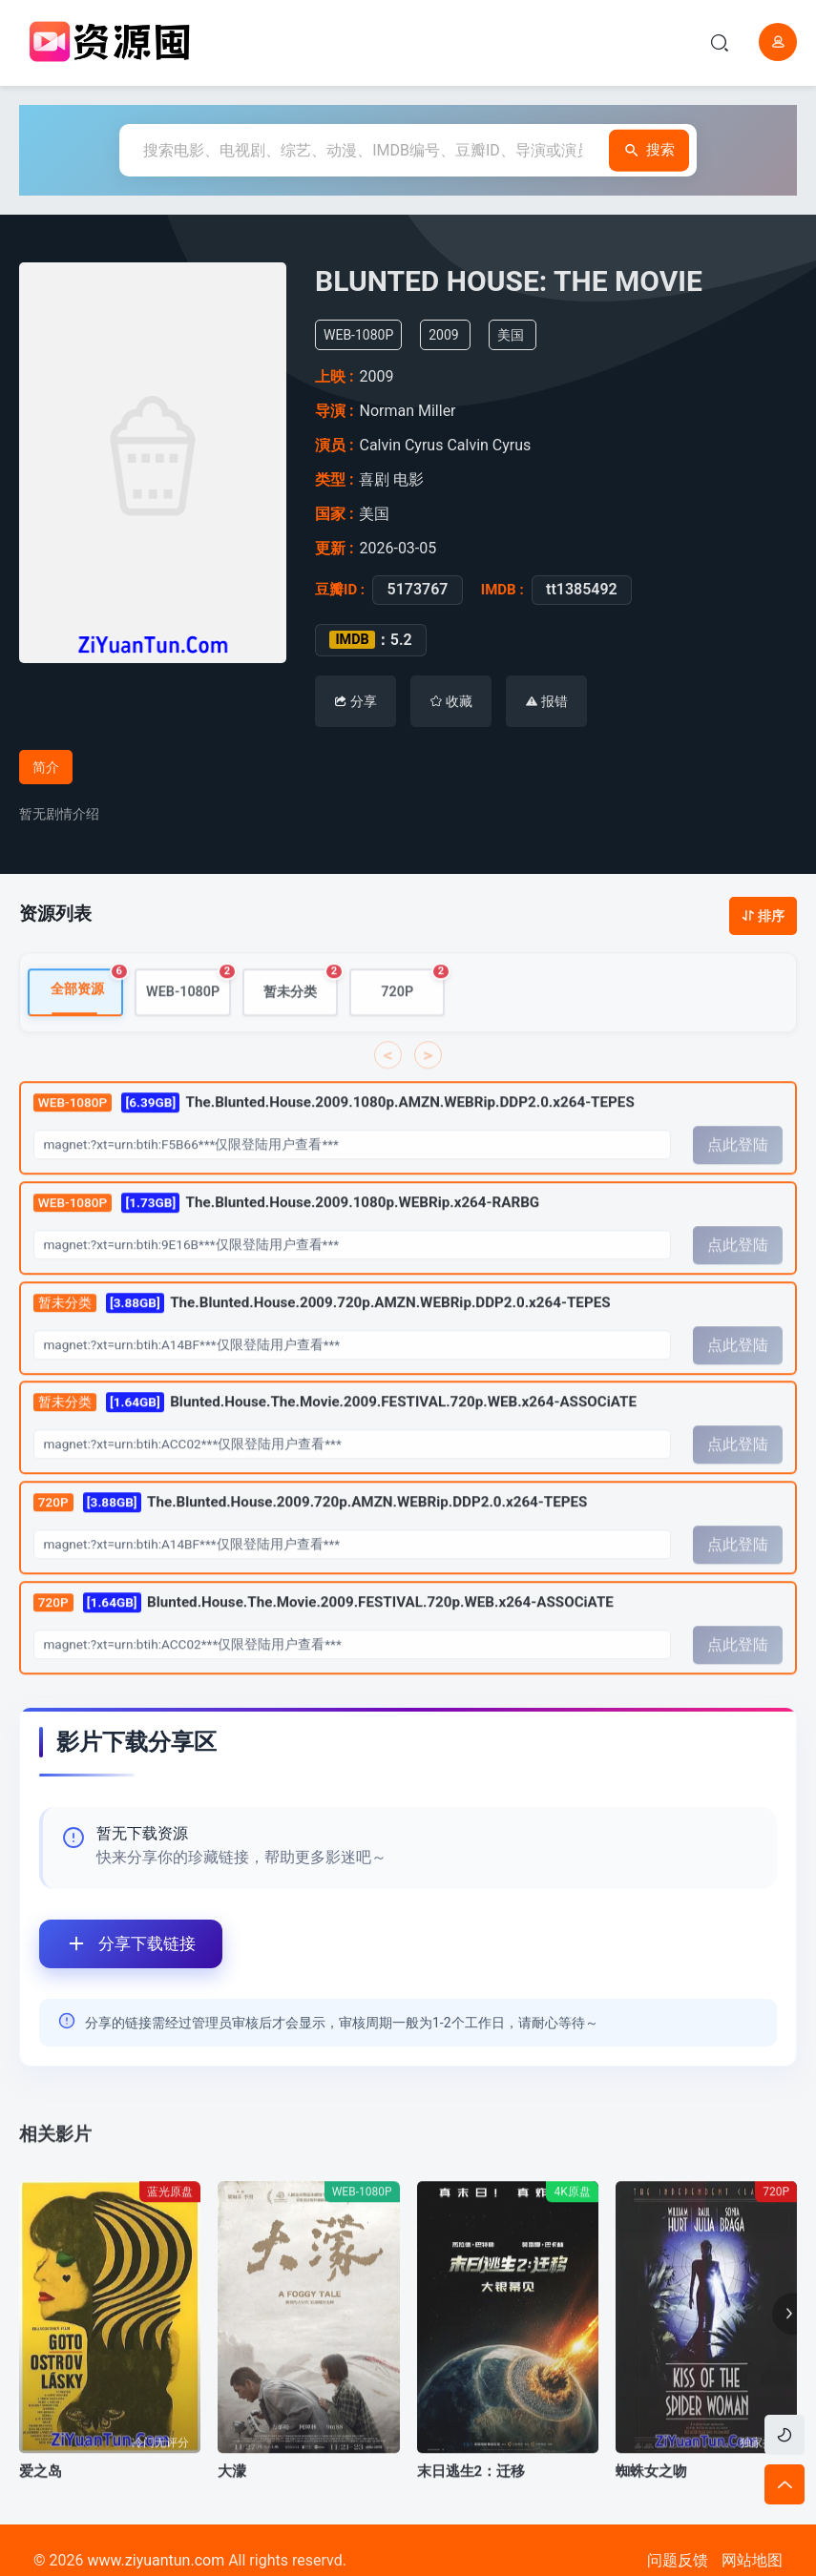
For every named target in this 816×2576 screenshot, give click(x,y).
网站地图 (752, 2560)
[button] (784, 2357)
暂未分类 (300, 1026)
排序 (763, 916)
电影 (410, 479)
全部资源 (87, 1025)
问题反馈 (677, 2560)
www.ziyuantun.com (155, 2560)
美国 (524, 335)
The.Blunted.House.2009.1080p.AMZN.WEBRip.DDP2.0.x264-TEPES (334, 1143)
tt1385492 (573, 589)
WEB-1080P (188, 1026)
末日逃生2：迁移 (471, 2513)
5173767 (409, 589)
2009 (457, 335)
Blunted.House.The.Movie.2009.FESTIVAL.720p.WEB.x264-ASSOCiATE (335, 1444)
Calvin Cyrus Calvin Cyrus (449, 445)
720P (413, 1026)
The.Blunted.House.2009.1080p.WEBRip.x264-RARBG (286, 1244)
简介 (45, 767)
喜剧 (376, 479)
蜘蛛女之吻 (651, 2513)
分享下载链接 (117, 1944)
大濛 (232, 2513)
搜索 (647, 150)
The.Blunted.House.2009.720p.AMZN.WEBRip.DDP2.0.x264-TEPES (322, 1344)
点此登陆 (737, 1186)
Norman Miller (415, 411)
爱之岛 (40, 2513)
